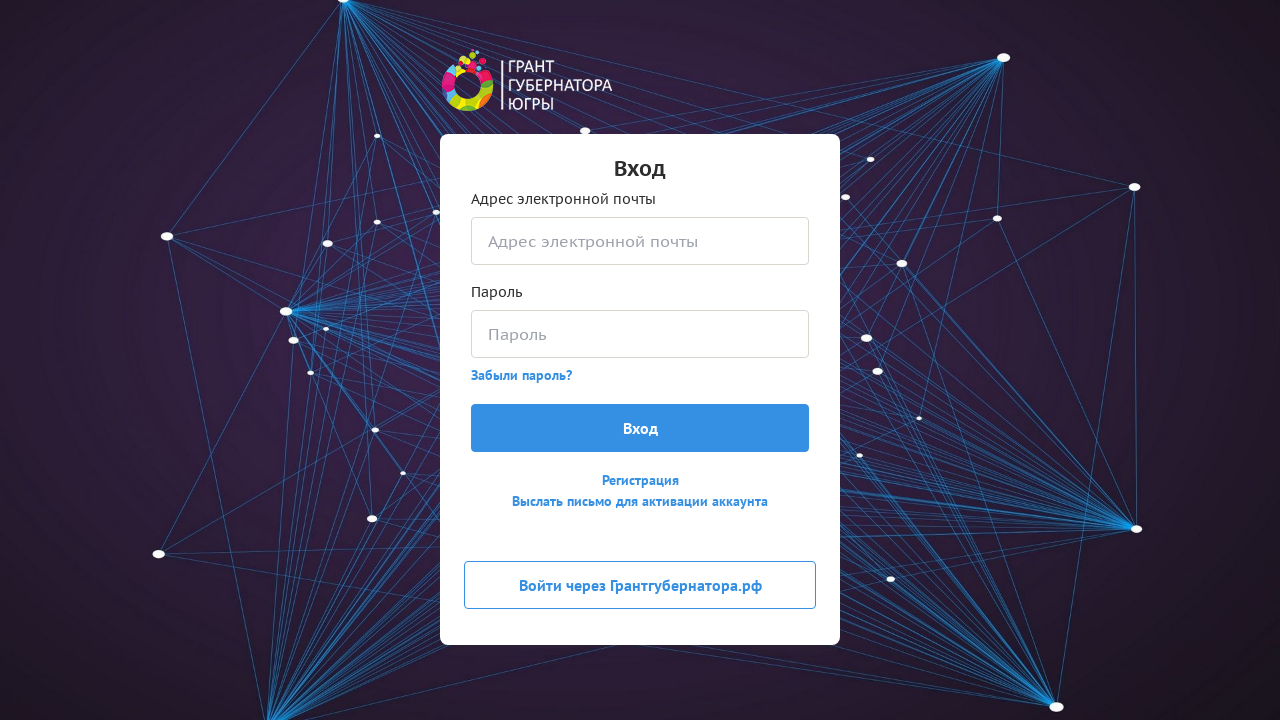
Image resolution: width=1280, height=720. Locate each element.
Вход (640, 428)
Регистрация (640, 480)
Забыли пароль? (521, 375)
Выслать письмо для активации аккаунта (640, 501)
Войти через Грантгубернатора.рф (640, 585)
